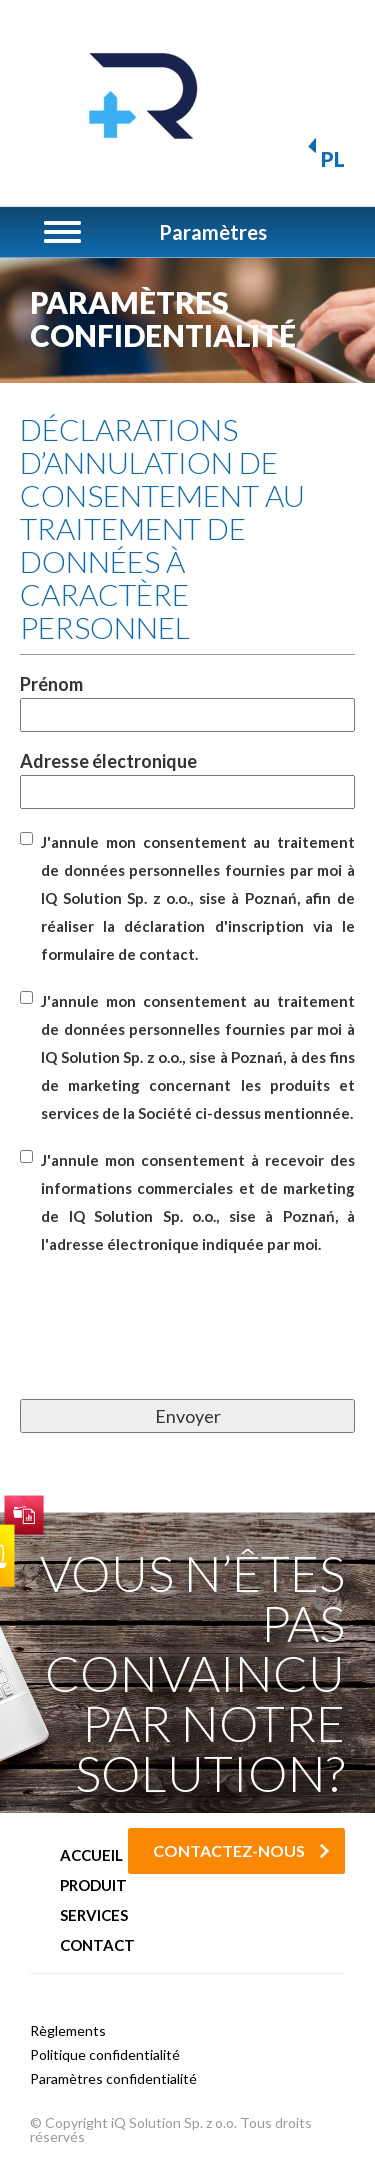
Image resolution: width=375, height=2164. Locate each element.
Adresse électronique (187, 776)
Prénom (187, 699)
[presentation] (172, 1350)
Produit (93, 1885)
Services (94, 1915)
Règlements (68, 2030)
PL (333, 159)
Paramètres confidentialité (113, 2078)
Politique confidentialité (105, 2054)
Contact (97, 1945)
